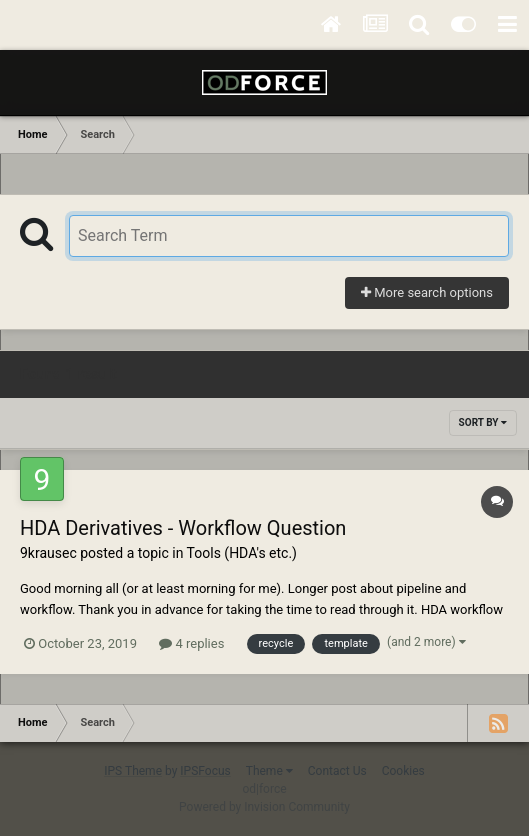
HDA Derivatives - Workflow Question (183, 528)
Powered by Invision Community (264, 807)
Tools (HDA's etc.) (242, 553)
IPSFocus (205, 771)
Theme (269, 771)
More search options (427, 292)
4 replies (191, 643)
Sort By (483, 422)
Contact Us (337, 771)
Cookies (403, 771)
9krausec (48, 553)
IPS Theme (133, 771)
